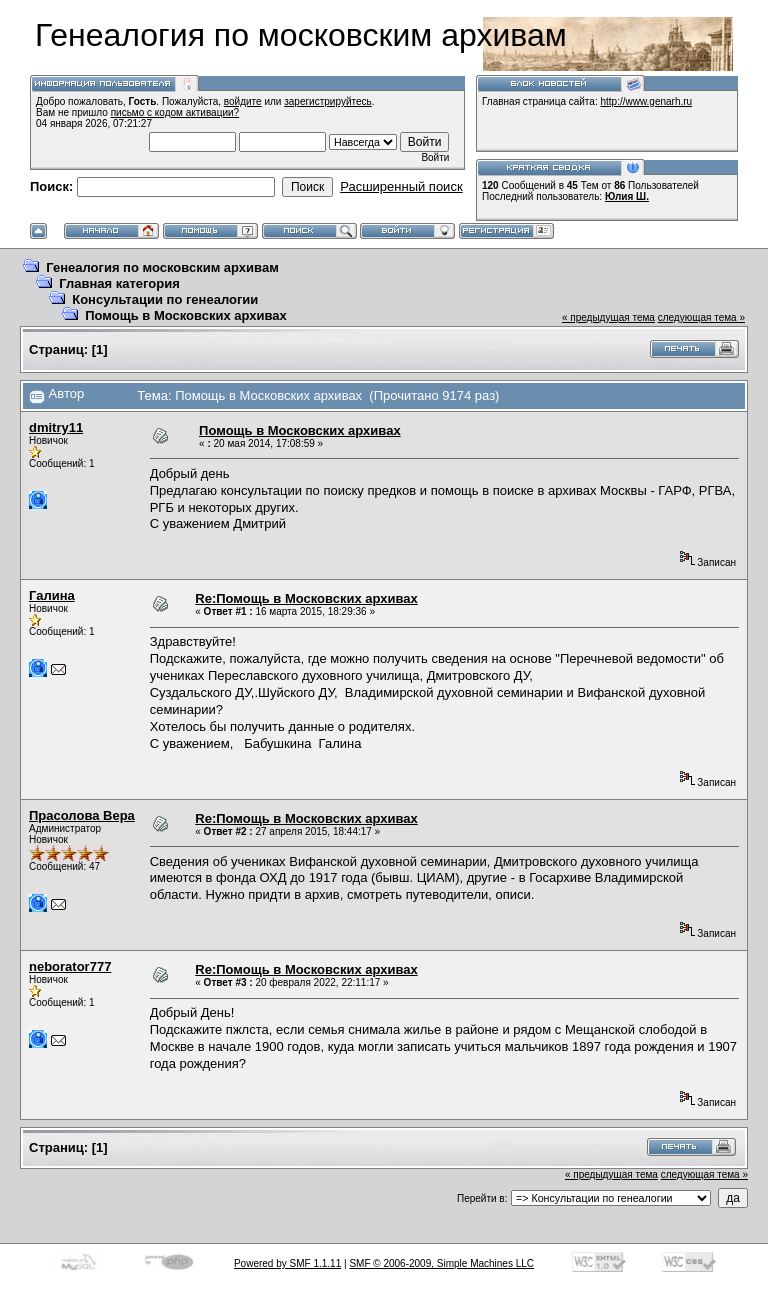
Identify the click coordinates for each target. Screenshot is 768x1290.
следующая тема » (701, 317)
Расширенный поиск (401, 186)
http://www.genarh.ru (646, 101)
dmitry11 (56, 427)
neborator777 (70, 966)
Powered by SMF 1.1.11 (287, 1263)
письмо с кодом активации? (175, 112)
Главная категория (119, 283)
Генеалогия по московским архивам (162, 267)
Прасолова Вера (82, 815)
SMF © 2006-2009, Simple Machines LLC (441, 1263)
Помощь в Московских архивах (186, 315)
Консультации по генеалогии (165, 299)
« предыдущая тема (608, 317)
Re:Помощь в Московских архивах (306, 598)
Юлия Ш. (627, 196)
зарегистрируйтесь (328, 101)
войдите (243, 101)
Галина (52, 595)
